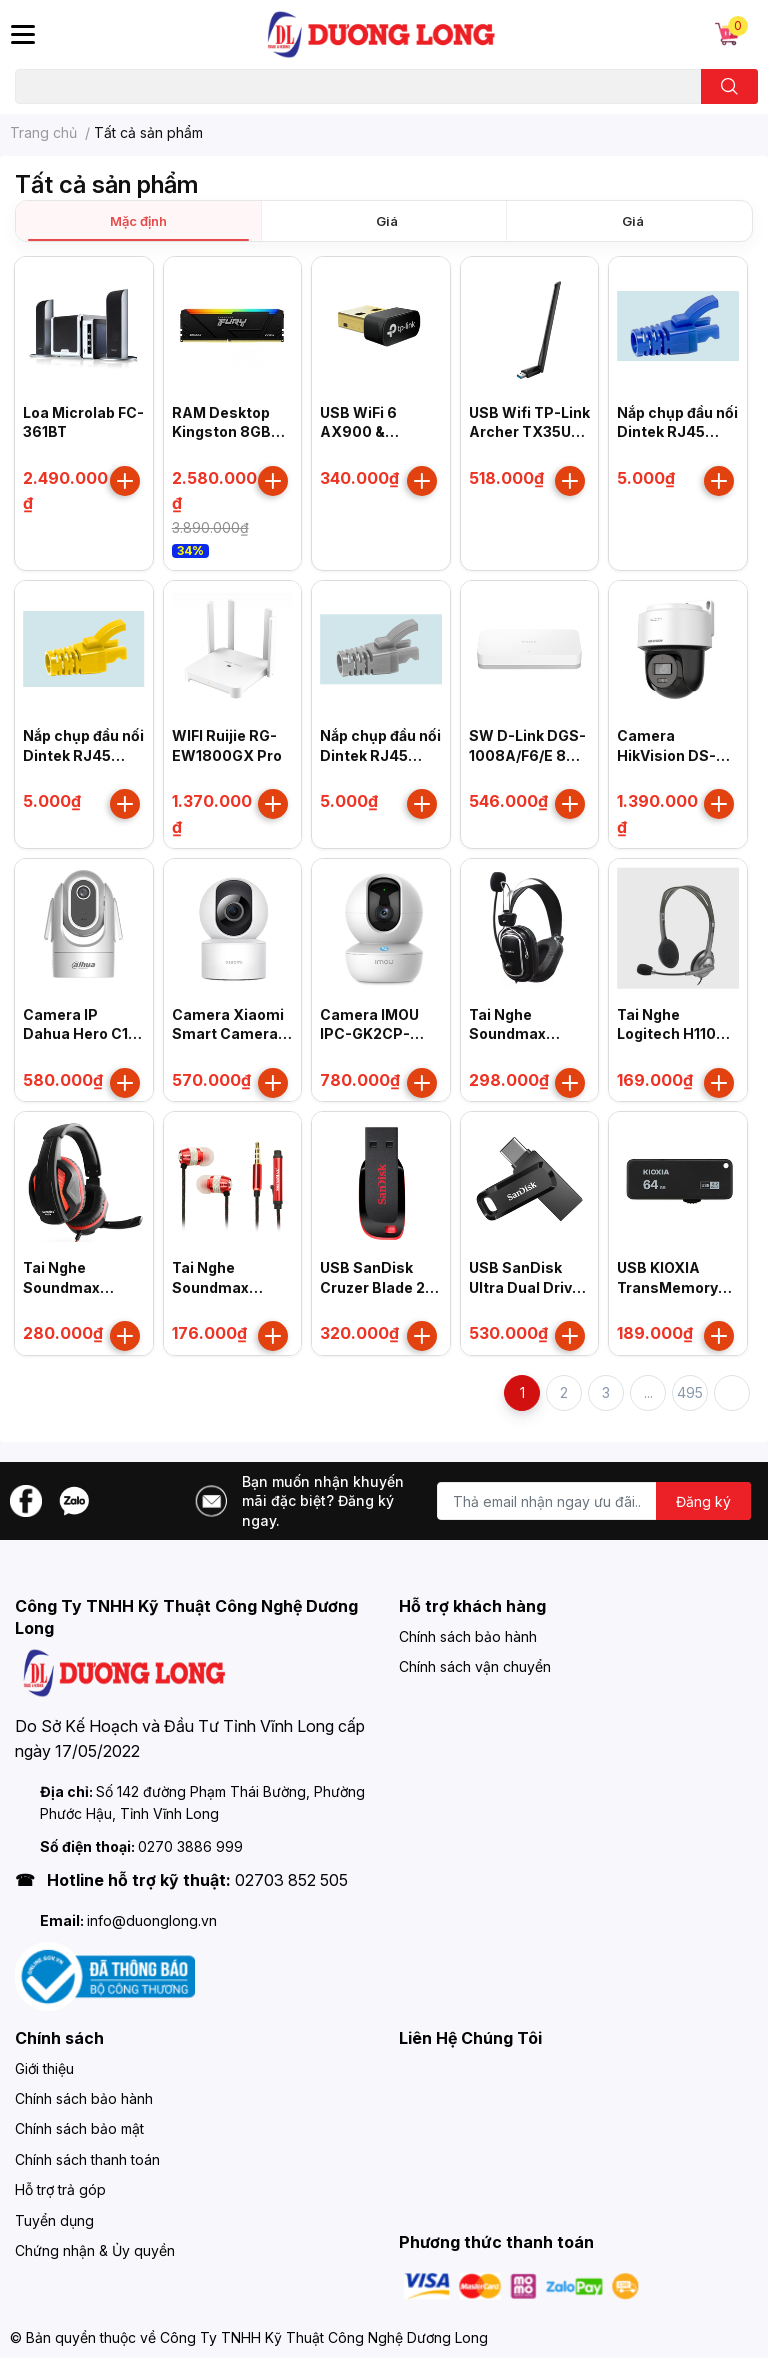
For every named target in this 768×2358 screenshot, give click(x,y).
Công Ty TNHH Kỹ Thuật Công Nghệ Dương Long (324, 2337)
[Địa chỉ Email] (594, 1501)
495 (690, 1392)
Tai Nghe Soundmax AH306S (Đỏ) (219, 1287)
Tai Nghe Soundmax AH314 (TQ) (63, 1287)
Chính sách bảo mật (79, 2128)
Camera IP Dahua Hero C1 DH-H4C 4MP (75, 1034)
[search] (729, 86)
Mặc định (138, 221)
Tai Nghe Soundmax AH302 (507, 1034)
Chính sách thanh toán (87, 2159)
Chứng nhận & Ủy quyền (95, 2250)
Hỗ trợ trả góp (60, 2189)
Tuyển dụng (54, 2220)
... (648, 1392)
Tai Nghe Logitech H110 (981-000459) (668, 1034)
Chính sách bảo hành (468, 1636)
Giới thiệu (44, 2068)
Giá (387, 221)
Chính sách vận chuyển (475, 1666)
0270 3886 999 (190, 1846)
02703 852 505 (291, 1880)
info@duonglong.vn (152, 1920)
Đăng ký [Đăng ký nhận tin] (703, 1501)
